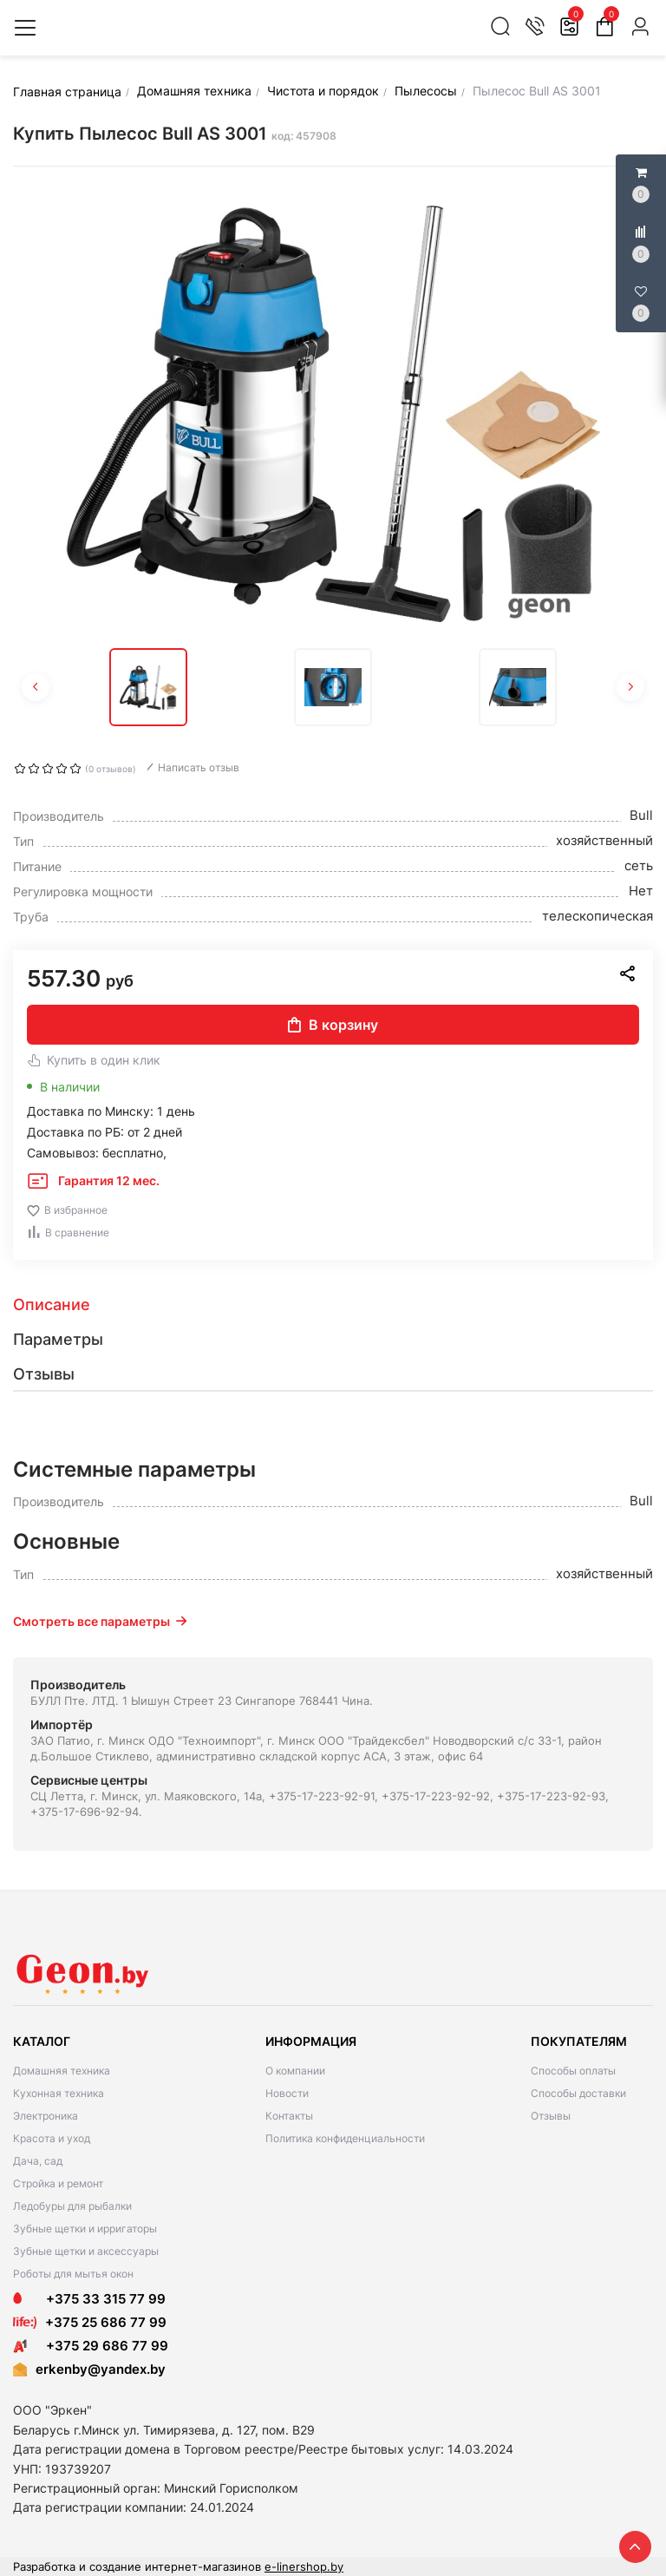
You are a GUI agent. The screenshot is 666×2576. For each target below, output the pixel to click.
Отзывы (551, 2115)
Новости (287, 2093)
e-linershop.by (303, 2566)
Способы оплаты (573, 2070)
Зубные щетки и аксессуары (86, 2251)
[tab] (333, 1305)
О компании (295, 2070)
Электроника (45, 2115)
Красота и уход (51, 2138)
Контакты (289, 2115)
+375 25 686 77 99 (105, 2322)
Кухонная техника (58, 2093)
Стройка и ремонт (58, 2183)
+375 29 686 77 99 (90, 2345)
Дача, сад (37, 2160)
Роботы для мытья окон (73, 2273)
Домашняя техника (61, 2070)
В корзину (333, 1024)
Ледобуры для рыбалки (72, 2205)
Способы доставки (578, 2093)
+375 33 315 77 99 (89, 2299)
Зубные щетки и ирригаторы (85, 2228)
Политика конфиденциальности (345, 2138)
